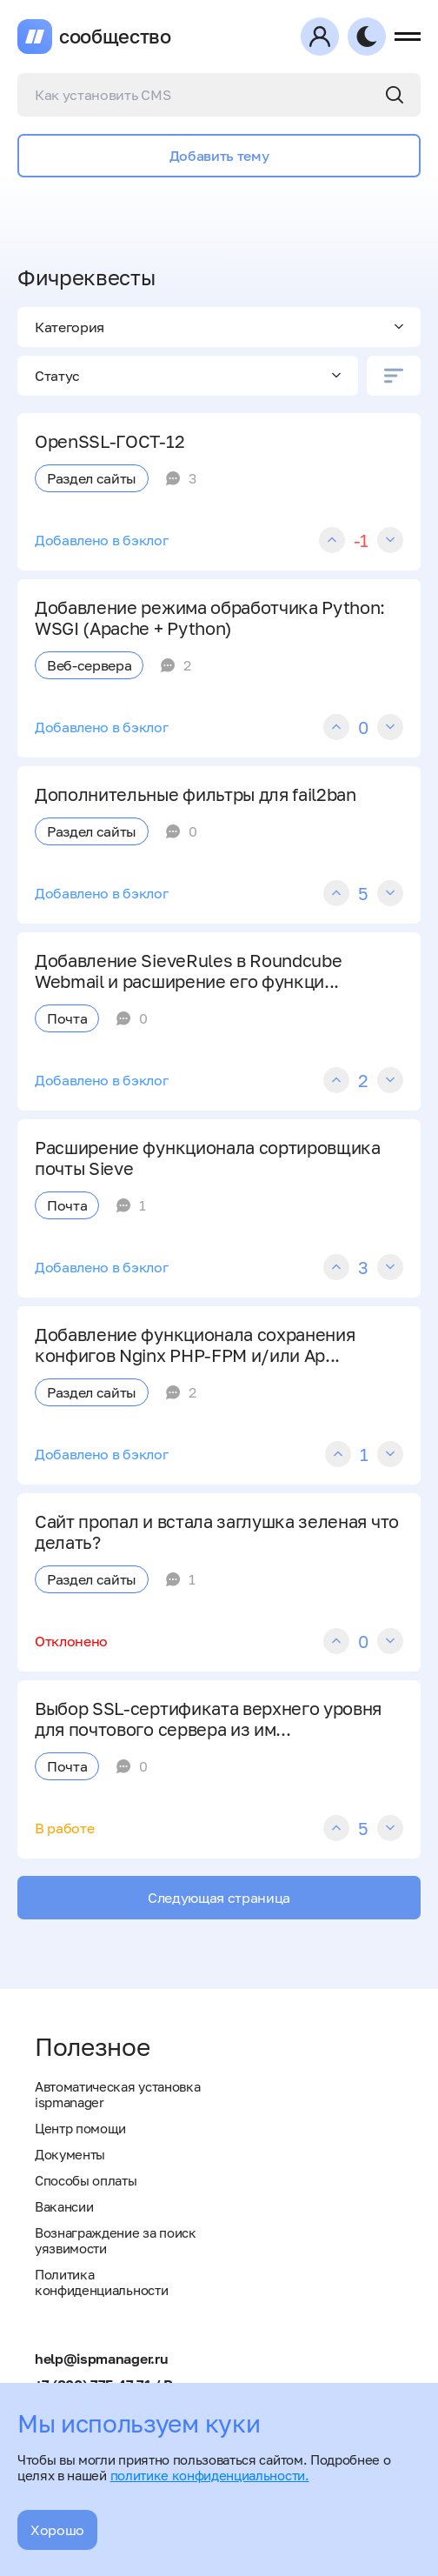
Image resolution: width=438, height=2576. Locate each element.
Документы (70, 2154)
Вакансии (64, 2206)
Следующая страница (219, 1897)
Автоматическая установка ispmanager (117, 2094)
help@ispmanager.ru (101, 2358)
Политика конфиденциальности (101, 2282)
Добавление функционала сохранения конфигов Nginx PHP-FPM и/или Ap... (195, 1344)
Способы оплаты (86, 2180)
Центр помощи (80, 2128)
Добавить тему (219, 155)
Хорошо (57, 2530)
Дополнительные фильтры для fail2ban (195, 794)
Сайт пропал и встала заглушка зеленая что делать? (217, 1531)
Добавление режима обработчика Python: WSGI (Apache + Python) (210, 617)
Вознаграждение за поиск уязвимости (115, 2240)
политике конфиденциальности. (209, 2475)
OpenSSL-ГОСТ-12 (109, 440)
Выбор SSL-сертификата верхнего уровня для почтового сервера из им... (208, 1718)
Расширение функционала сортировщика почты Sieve (208, 1157)
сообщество (115, 36)
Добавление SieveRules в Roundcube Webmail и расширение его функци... (188, 970)
